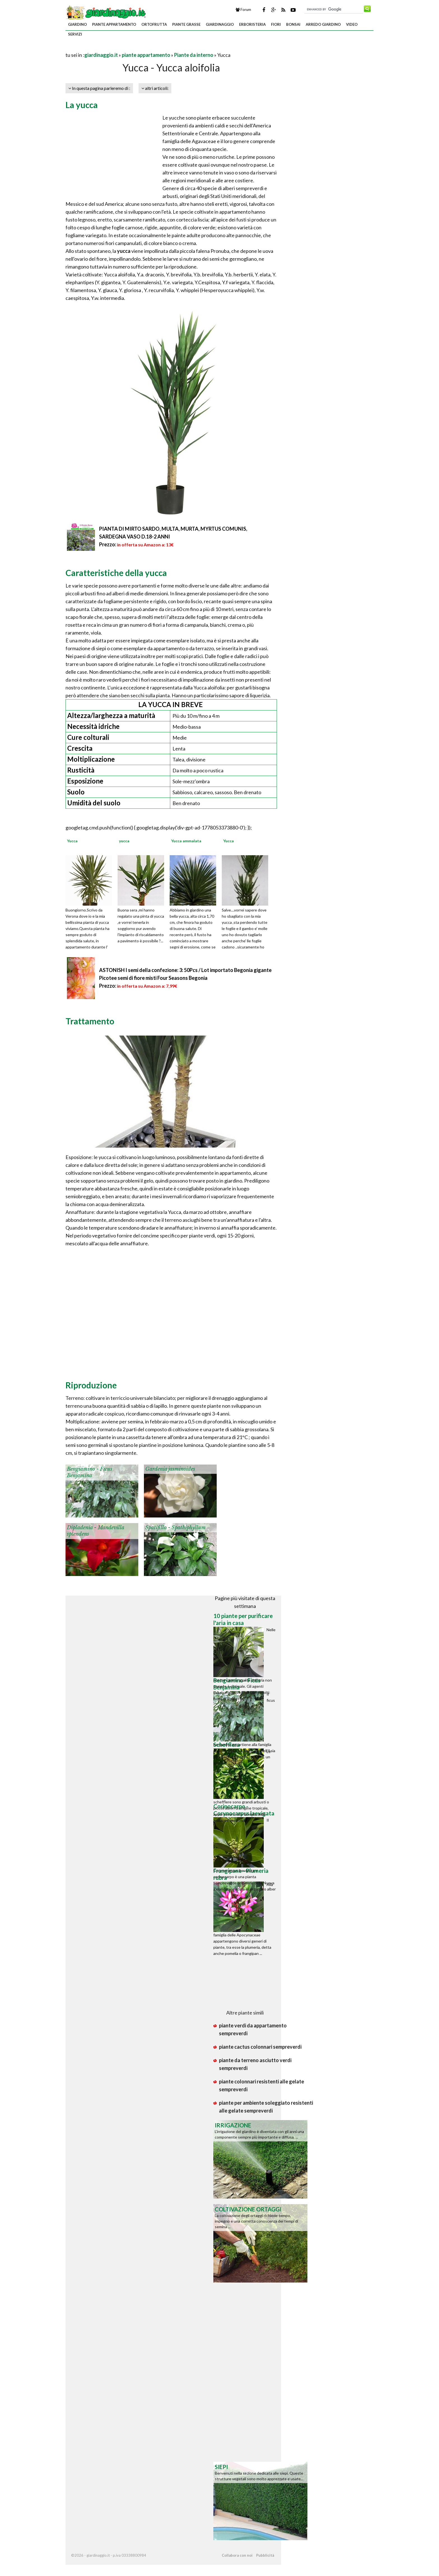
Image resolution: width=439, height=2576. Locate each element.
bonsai (293, 24)
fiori (276, 24)
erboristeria (252, 24)
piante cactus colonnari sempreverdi (260, 2047)
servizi (75, 34)
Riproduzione (91, 1385)
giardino (77, 24)
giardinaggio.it (101, 55)
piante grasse (186, 24)
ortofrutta (154, 24)
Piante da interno (193, 55)
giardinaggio (220, 24)
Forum (243, 9)
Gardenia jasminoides (170, 1469)
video (352, 24)
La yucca (82, 105)
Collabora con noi (237, 2555)
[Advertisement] (131, 48)
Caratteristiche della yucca (116, 573)
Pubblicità (265, 2555)
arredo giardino (323, 24)
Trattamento (90, 1021)
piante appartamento (114, 24)
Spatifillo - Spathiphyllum (175, 1527)
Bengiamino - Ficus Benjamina (89, 1472)
